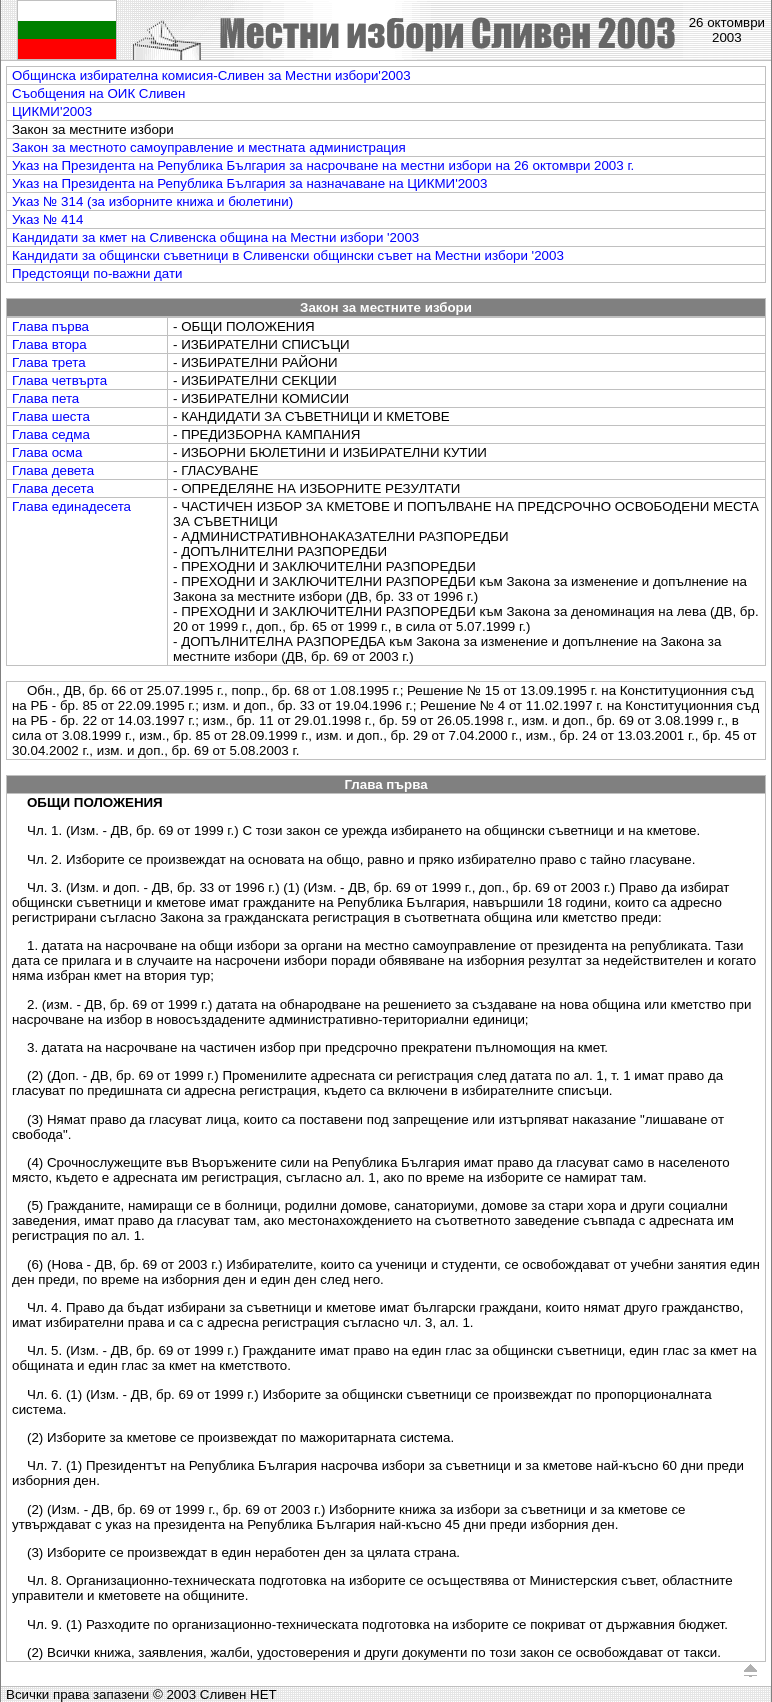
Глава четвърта (59, 380)
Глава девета (53, 470)
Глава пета (45, 398)
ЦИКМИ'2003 (52, 111)
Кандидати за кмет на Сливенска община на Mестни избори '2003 (215, 237)
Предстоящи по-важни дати (97, 273)
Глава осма (47, 452)
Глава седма (51, 434)
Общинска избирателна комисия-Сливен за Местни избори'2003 (211, 75)
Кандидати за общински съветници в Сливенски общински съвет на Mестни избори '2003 (288, 255)
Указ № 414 (47, 219)
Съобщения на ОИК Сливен (98, 93)
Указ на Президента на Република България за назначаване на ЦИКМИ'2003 (249, 183)
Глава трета (49, 362)
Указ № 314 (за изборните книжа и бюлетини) (152, 201)
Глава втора (49, 344)
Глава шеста (51, 416)
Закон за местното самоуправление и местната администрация (209, 147)
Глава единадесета (71, 506)
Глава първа (50, 326)
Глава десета (53, 488)
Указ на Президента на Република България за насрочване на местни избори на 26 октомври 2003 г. (323, 165)
